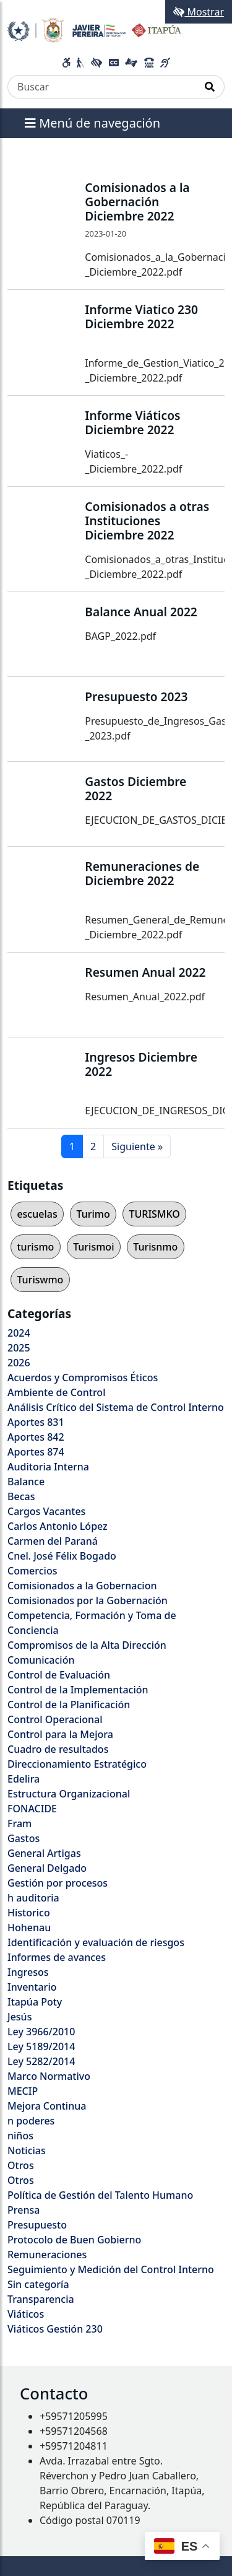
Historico (28, 1912)
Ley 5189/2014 (41, 2046)
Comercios (32, 1571)
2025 (18, 1348)
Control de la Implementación (77, 1689)
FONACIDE (32, 1808)
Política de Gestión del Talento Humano (100, 2195)
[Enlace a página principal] (94, 29)
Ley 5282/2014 (41, 2061)
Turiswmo (40, 1279)
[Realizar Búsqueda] (210, 86)
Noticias (26, 2150)
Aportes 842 (35, 1437)
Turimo (93, 1214)
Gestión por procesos (57, 1883)
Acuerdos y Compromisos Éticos (82, 1377)
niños (20, 2135)
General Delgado (47, 1868)
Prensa (23, 2210)
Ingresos (28, 1972)
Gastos (23, 1838)
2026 (18, 1362)
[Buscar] (101, 86)
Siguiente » (137, 1146)
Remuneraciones (47, 2254)
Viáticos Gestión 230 (55, 2329)
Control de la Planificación (68, 1704)
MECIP (22, 2091)
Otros (20, 2165)
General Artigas (44, 1853)
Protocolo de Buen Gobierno (74, 2239)
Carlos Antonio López (57, 1526)
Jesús (19, 2017)
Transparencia (40, 2299)
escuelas (37, 1214)
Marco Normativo (48, 2076)
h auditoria (33, 1898)
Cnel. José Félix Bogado (61, 1556)
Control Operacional (55, 1719)
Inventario (32, 1987)
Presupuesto (37, 2225)
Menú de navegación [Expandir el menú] (92, 123)
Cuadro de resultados (57, 1749)
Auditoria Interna (48, 1467)
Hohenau (29, 1927)
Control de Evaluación (58, 1675)
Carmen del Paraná (52, 1541)
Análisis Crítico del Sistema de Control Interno (115, 1407)
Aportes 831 (35, 1422)
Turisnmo (155, 1247)
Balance (26, 1481)
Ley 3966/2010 (41, 2031)
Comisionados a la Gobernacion (82, 1585)
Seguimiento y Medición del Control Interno (110, 2269)
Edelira (23, 1779)
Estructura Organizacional (68, 1794)
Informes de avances (56, 1957)
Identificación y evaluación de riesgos (95, 1942)
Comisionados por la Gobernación (87, 1600)
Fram (19, 1823)
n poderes (30, 2121)
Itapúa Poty (34, 2002)
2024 (18, 1333)
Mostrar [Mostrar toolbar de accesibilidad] (198, 12)
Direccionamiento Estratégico (77, 1764)
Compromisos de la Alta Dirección (86, 1645)
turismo (35, 1247)
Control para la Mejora (60, 1734)
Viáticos (25, 2314)
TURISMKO (154, 1214)
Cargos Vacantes (46, 1511)
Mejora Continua (46, 2106)
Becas (21, 1496)
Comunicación (40, 1660)
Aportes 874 (35, 1452)
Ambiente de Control (56, 1392)
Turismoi (93, 1247)
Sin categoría (38, 2284)
